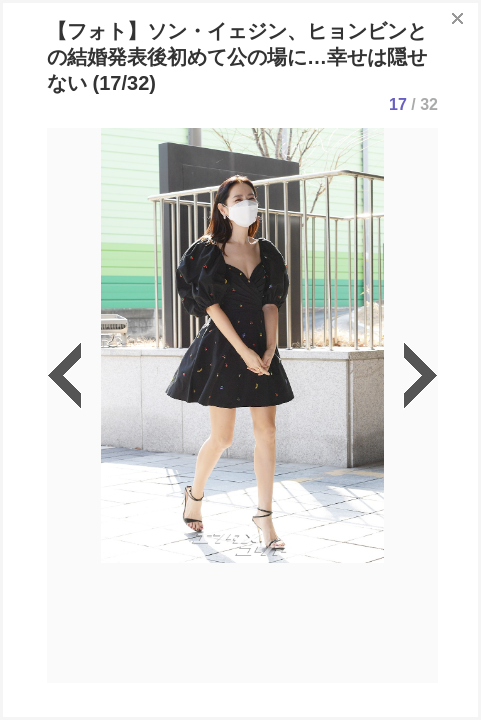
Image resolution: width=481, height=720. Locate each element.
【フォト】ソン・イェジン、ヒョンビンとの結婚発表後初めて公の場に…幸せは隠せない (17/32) (237, 57)
